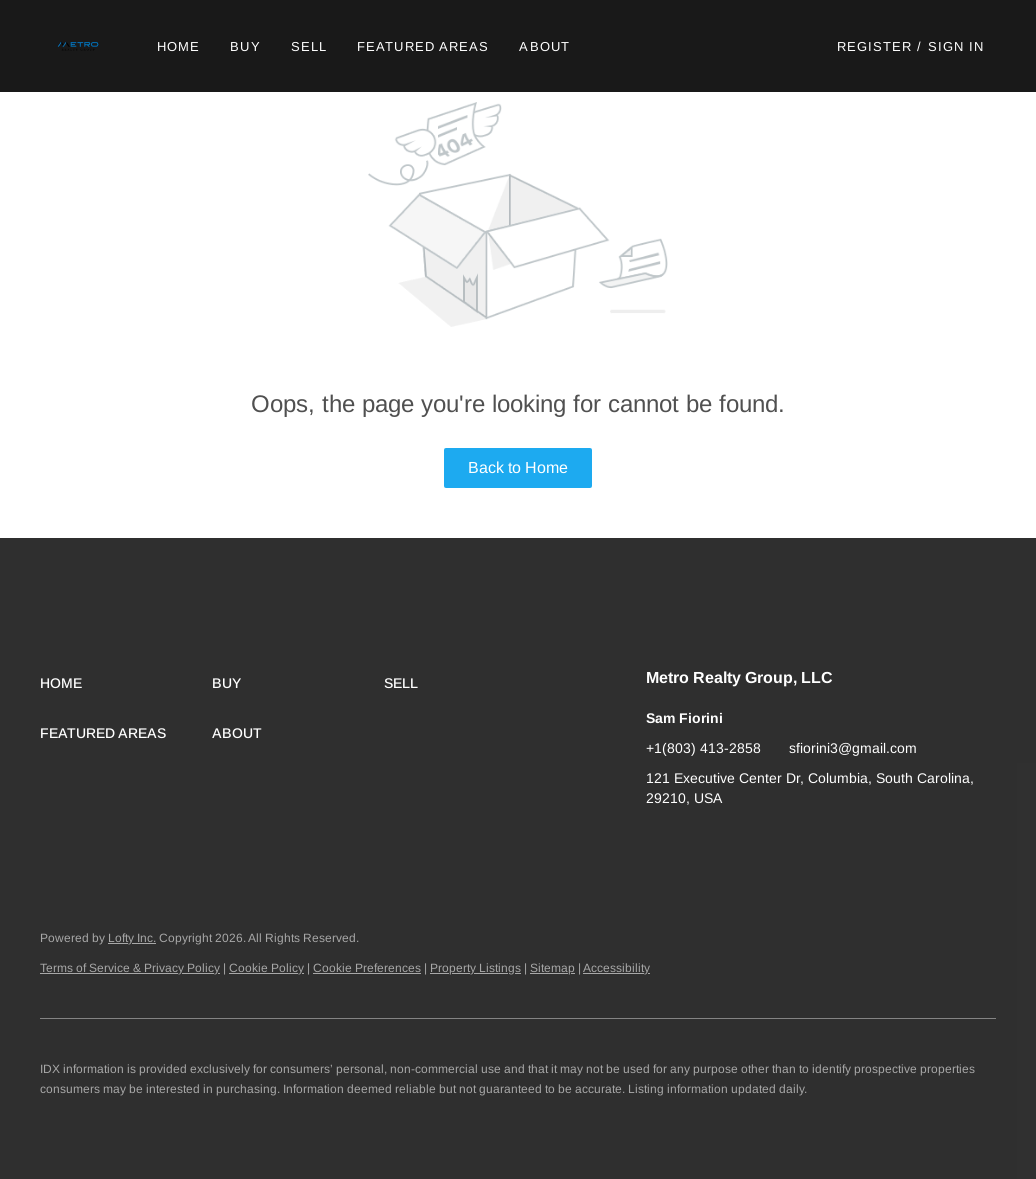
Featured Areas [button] (423, 46)
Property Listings (475, 968)
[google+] (661, 843)
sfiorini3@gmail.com (853, 748)
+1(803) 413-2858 (703, 748)
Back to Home (518, 467)
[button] (79, 46)
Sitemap (552, 968)
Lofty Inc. (132, 938)
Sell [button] (309, 46)
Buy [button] (245, 46)
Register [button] (875, 46)
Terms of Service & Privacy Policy (130, 968)
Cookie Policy (266, 968)
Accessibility (616, 968)
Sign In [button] (956, 46)
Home (178, 46)
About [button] (544, 46)
